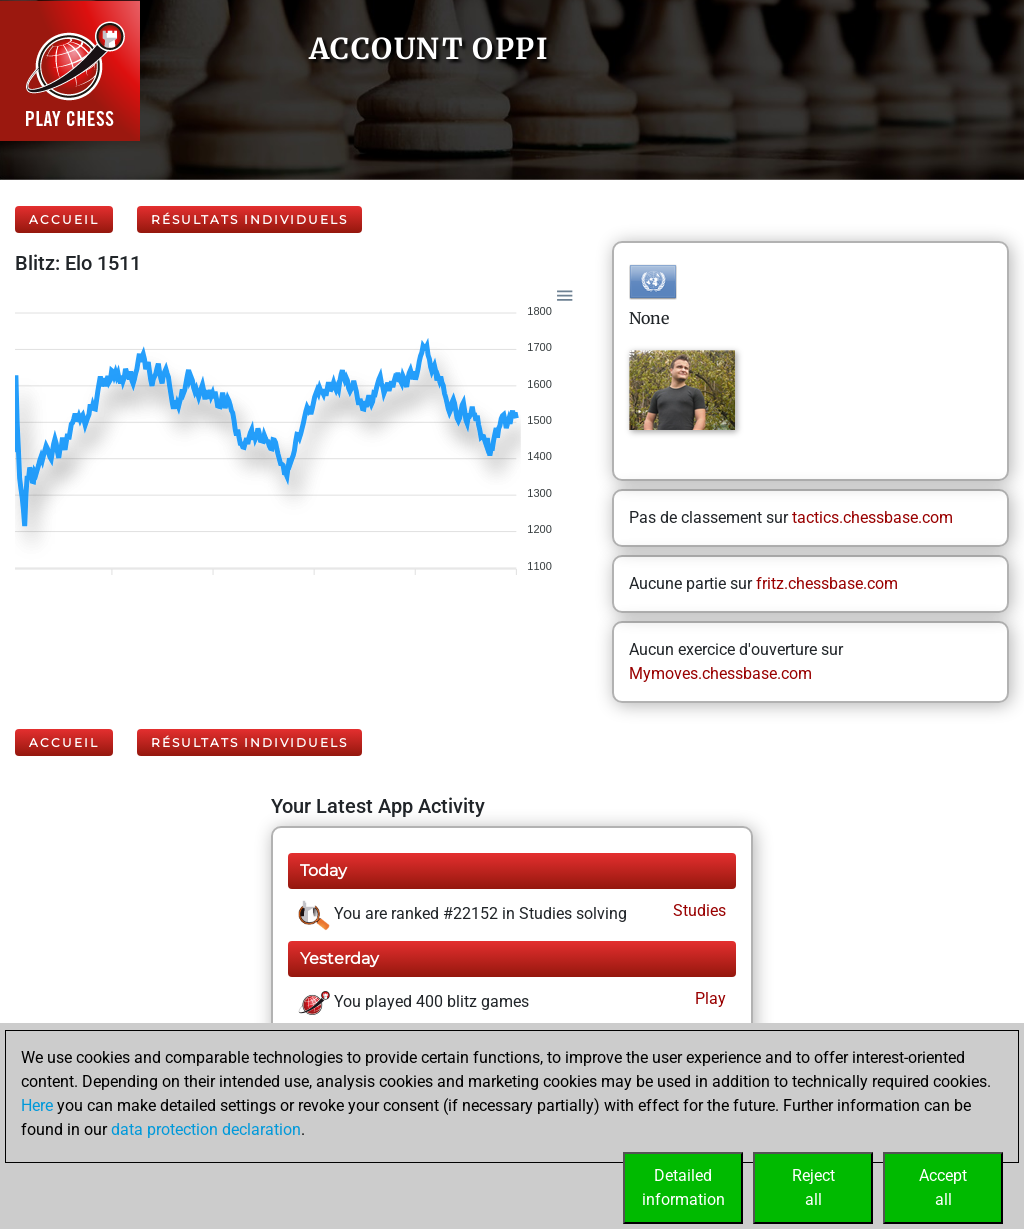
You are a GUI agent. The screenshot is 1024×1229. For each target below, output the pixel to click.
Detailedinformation (683, 1187)
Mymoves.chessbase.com (720, 673)
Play (708, 998)
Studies (697, 910)
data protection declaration (206, 1129)
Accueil (64, 219)
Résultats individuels (249, 219)
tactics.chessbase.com (872, 517)
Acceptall (943, 1187)
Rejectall (813, 1187)
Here (37, 1105)
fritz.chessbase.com (827, 583)
